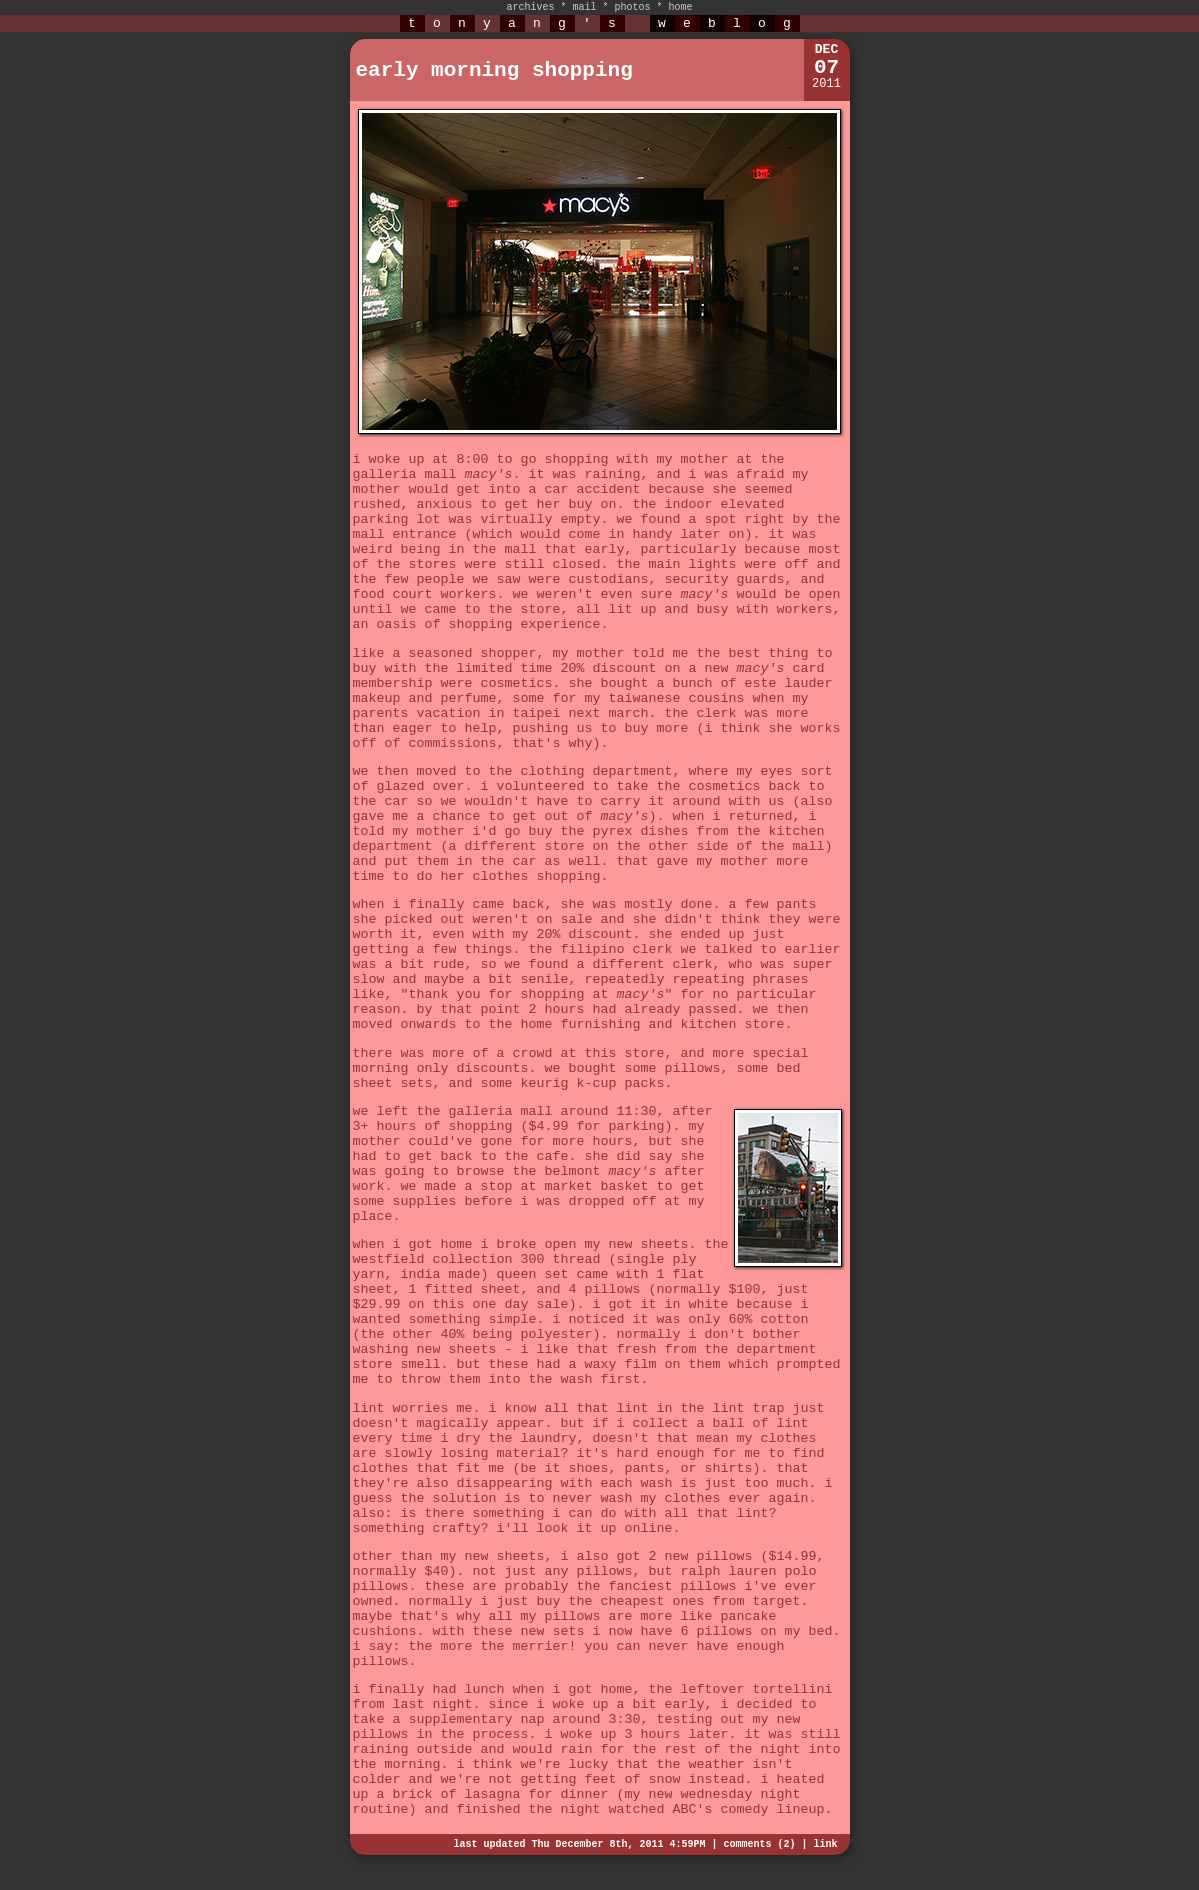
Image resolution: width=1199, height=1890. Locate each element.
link (825, 1844)
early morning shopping (494, 70)
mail (584, 7)
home (681, 7)
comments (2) (759, 1844)
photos (633, 7)
